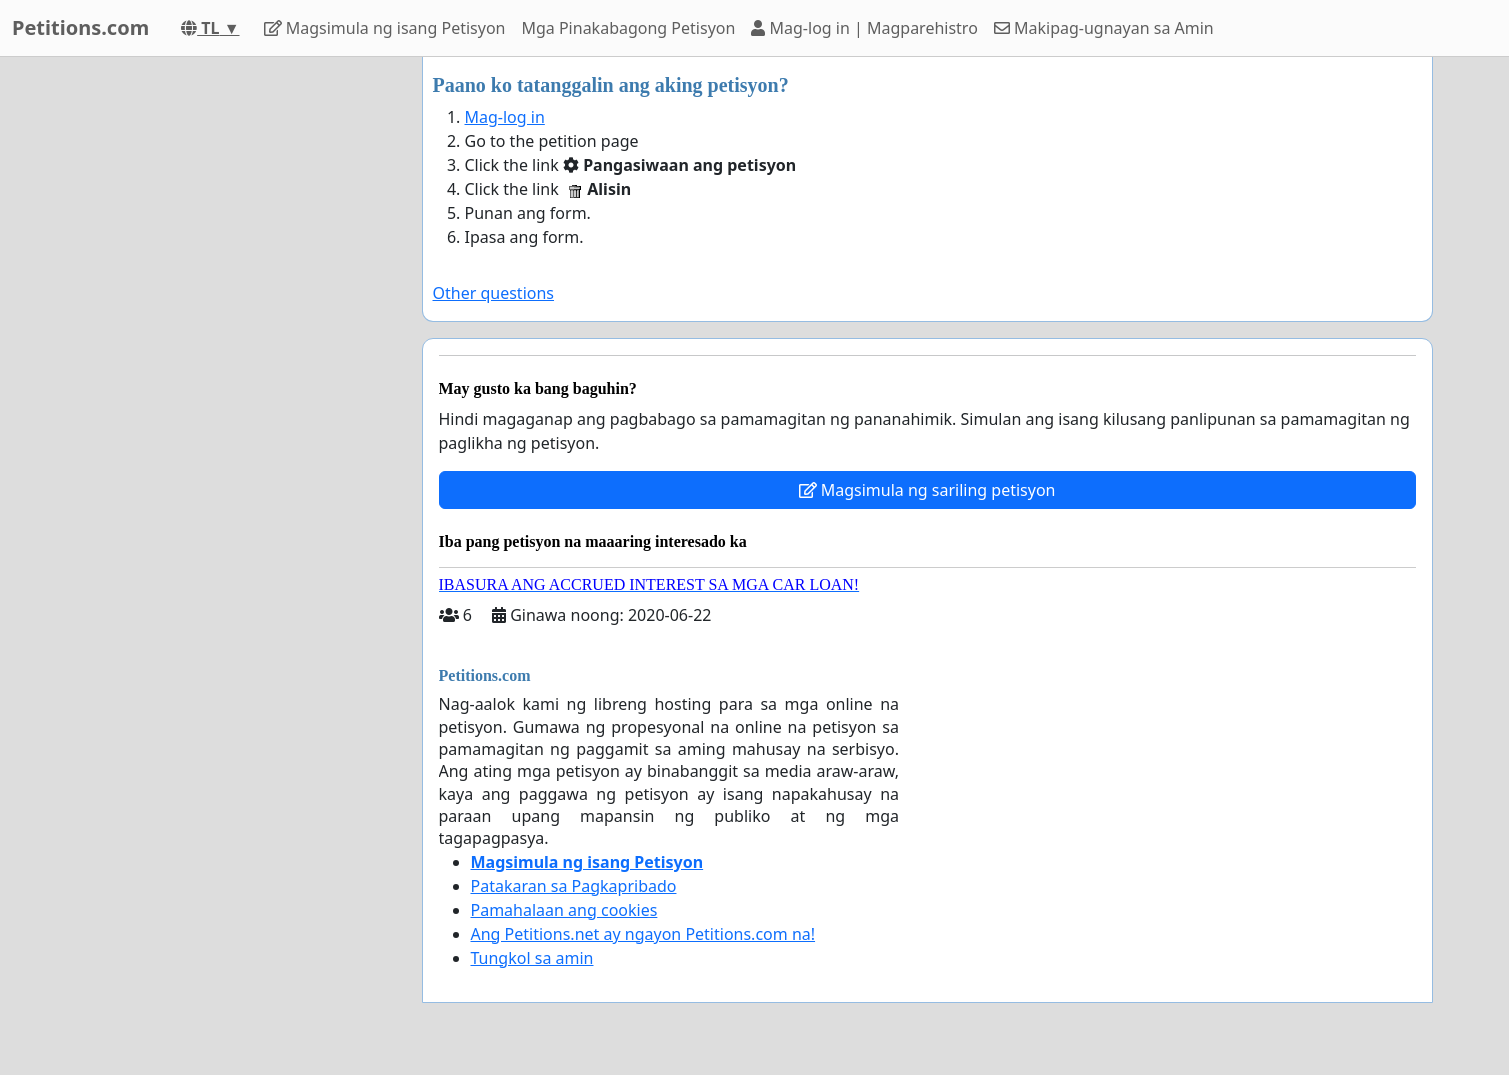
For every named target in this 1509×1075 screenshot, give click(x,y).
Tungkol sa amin (532, 958)
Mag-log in (505, 117)
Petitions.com (80, 27)
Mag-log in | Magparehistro (864, 28)
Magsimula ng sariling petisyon (927, 490)
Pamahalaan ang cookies (564, 910)
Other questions (494, 293)
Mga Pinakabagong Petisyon (628, 28)
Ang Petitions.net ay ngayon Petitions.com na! (643, 934)
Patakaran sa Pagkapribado (574, 886)
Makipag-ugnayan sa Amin (1104, 28)
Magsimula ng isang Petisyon (385, 28)
